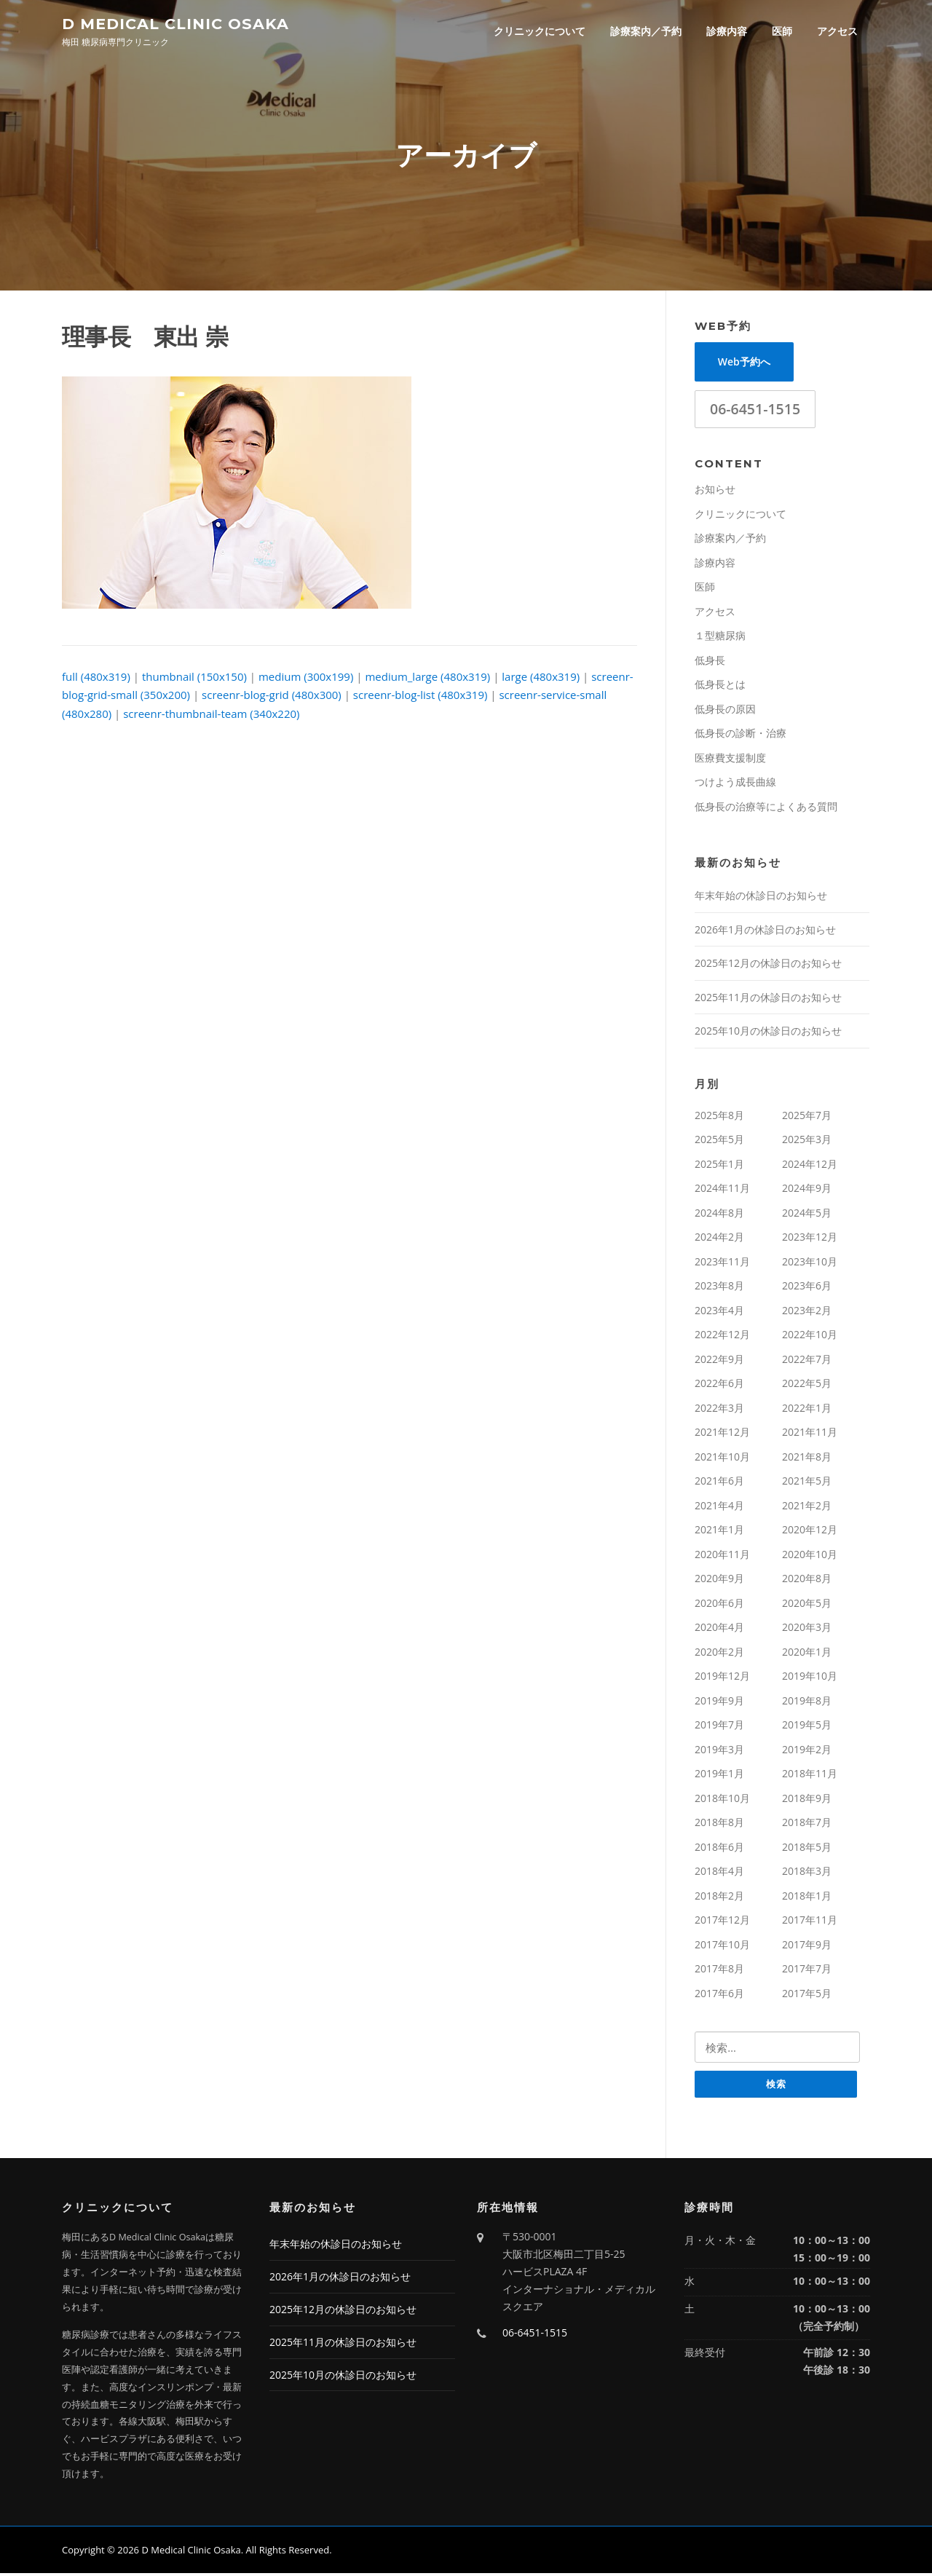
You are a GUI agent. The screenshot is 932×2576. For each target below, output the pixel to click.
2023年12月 (809, 1239)
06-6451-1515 (755, 411)
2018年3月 (807, 1873)
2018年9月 (807, 1800)
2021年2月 (807, 1507)
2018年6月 (719, 1849)
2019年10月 (809, 1678)
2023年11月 (722, 1264)
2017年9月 (807, 1946)
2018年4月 (719, 1873)
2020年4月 (719, 1629)
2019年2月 (807, 1751)
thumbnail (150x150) (194, 678)
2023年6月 (807, 1288)
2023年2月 (807, 1312)
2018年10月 (722, 1800)
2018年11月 (809, 1775)
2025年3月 (807, 1141)
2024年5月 (807, 1215)
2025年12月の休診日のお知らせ (768, 965)
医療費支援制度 (730, 760)
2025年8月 (719, 1117)
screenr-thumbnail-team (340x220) (211, 715)
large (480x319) (541, 678)
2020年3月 (807, 1629)
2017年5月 (807, 1995)
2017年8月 (719, 1971)
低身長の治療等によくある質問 (766, 808)
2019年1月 (719, 1775)
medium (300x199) (305, 678)
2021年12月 (722, 1434)
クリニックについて (539, 31)
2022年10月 (809, 1336)
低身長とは (720, 686)
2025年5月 (719, 1141)
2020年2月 (719, 1654)
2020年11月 (722, 1556)
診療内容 (726, 31)
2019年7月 (719, 1727)
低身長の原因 (725, 711)
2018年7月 (807, 1824)
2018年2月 (719, 1898)
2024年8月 (719, 1215)
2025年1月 (719, 1166)
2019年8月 (807, 1703)
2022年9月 (719, 1361)
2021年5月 (807, 1483)
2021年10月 (722, 1459)
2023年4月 (719, 1312)
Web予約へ (744, 364)
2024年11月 (722, 1190)
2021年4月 (719, 1507)
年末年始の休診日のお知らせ (761, 897)
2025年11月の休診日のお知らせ (768, 999)
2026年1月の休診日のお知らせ (765, 932)
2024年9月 (807, 1190)
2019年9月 (719, 1703)
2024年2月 (719, 1239)
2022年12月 (722, 1336)
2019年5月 (807, 1727)
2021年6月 (719, 1483)
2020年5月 (807, 1605)
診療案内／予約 (646, 31)
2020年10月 (809, 1556)
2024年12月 (809, 1166)
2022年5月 (807, 1385)
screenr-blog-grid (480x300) (271, 697)
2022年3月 (719, 1410)
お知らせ (715, 491)
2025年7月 (807, 1117)
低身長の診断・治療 (740, 735)
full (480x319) (96, 678)
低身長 (710, 662)
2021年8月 (807, 1459)
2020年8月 (807, 1580)
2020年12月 (809, 1531)
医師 (782, 31)
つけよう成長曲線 (735, 784)
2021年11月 (809, 1434)
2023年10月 (809, 1264)
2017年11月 (809, 1922)
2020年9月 (719, 1580)
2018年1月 (807, 1898)
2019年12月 (722, 1678)
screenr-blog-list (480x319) (420, 697)
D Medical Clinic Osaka (175, 23)
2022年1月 (807, 1410)
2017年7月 (807, 1971)
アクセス (837, 31)
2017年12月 (722, 1922)
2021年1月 (719, 1531)
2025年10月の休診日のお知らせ (768, 1033)
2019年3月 (719, 1751)
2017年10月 (722, 1946)
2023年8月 (719, 1288)
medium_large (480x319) (427, 678)
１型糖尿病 (720, 637)
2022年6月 (719, 1385)
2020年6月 (719, 1605)
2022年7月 (807, 1361)
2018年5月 (807, 1849)
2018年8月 (719, 1824)
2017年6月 (719, 1995)
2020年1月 (807, 1654)
